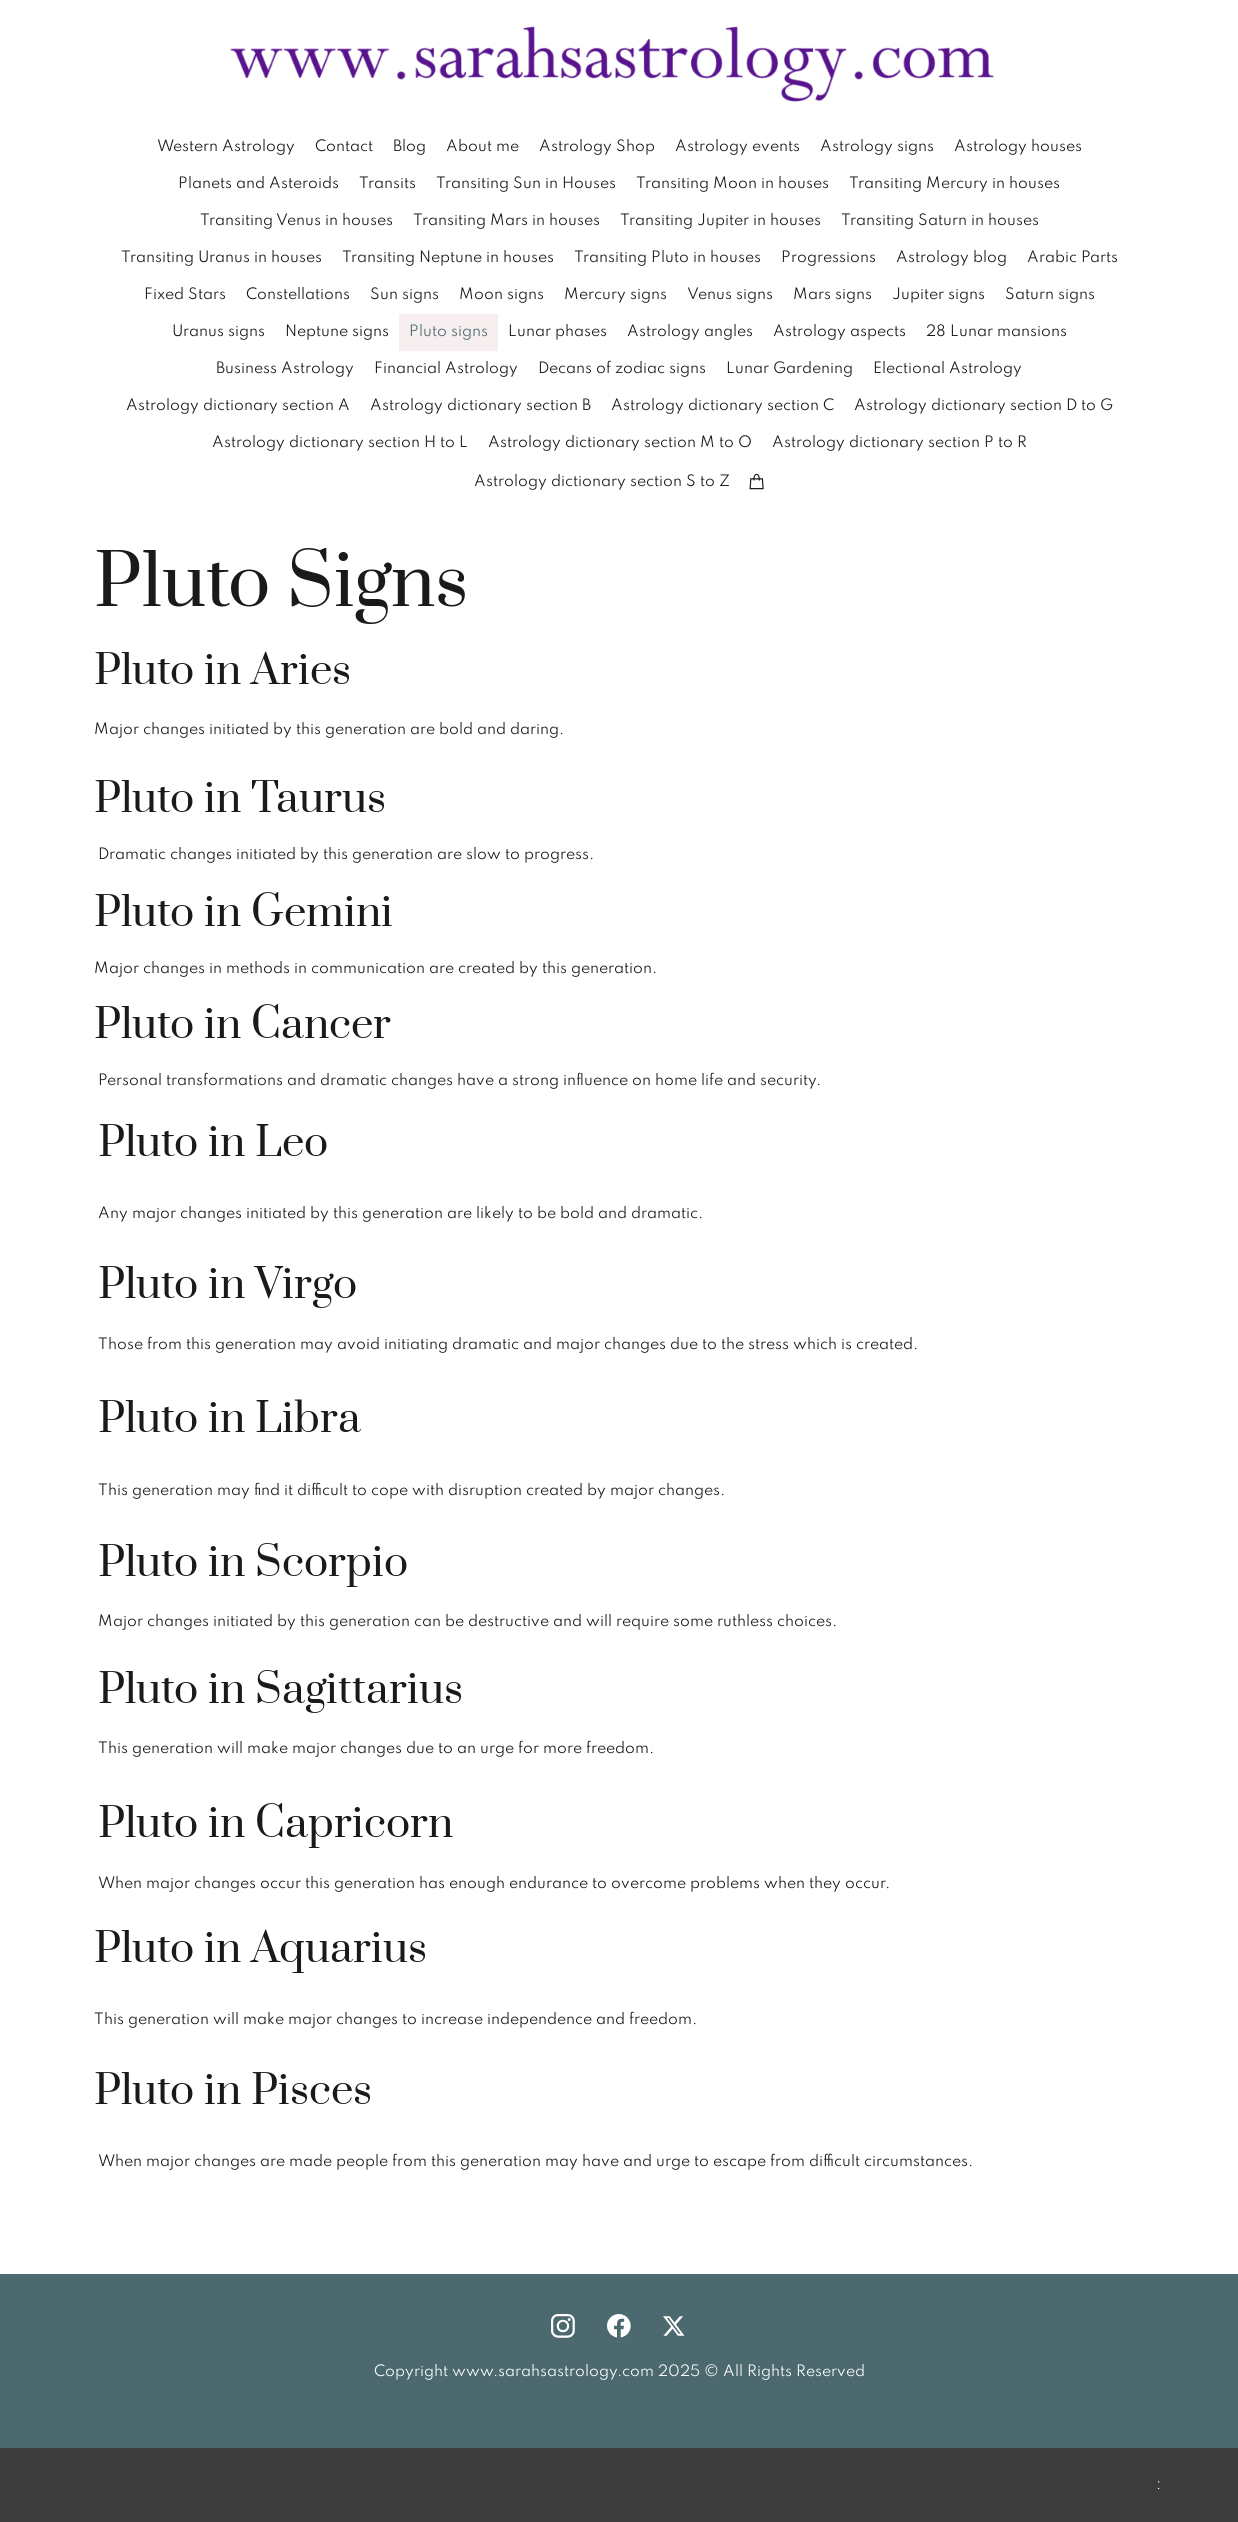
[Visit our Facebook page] (619, 2326)
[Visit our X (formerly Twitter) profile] (675, 2326)
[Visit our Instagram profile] (563, 2326)
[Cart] (757, 481)
